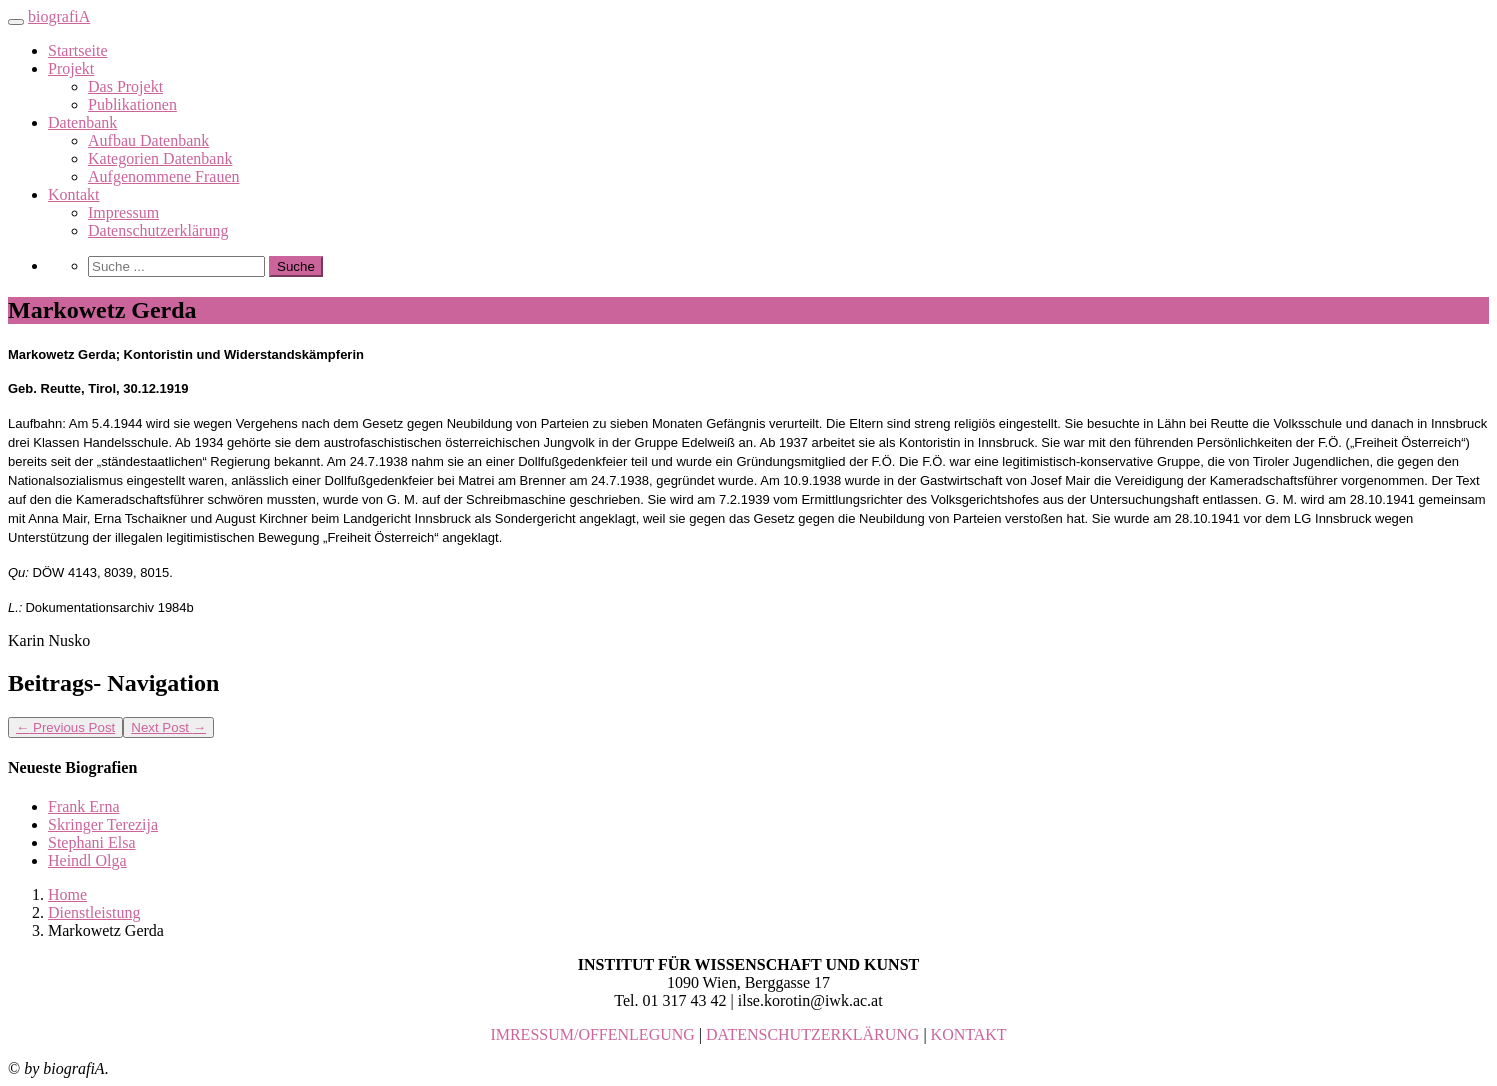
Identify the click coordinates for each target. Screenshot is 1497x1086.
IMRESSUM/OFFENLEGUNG (592, 1034)
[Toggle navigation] (16, 22)
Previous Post (65, 727)
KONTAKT (969, 1034)
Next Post (168, 727)
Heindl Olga (87, 860)
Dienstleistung (94, 912)
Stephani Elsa (92, 842)
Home (67, 894)
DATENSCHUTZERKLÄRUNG (812, 1034)
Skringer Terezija (103, 824)
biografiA (59, 16)
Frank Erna (84, 806)
